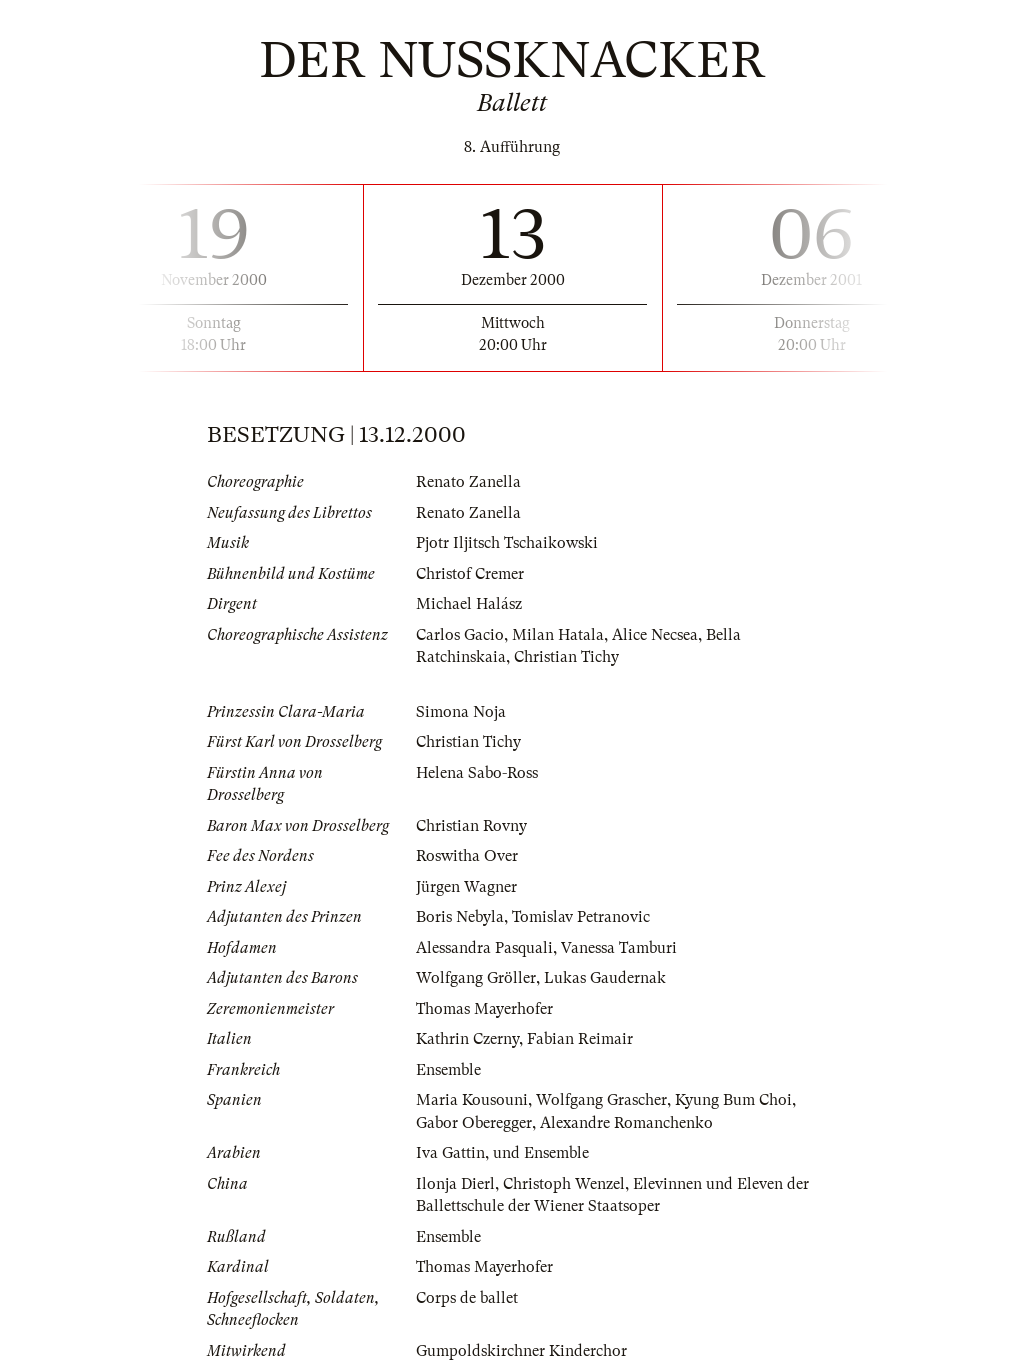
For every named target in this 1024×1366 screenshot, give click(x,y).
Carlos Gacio (460, 635)
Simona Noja (461, 712)
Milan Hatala (558, 635)
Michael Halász (469, 604)
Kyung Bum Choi (733, 1100)
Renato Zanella (468, 482)
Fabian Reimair (580, 1039)
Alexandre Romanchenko (626, 1123)
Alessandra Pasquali (484, 948)
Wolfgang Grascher (601, 1100)
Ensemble (448, 1070)
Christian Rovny (471, 826)
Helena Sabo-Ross (477, 773)
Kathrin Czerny (467, 1039)
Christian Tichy (566, 657)
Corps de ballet (467, 1298)
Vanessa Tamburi (619, 948)
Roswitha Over (467, 856)
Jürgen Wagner (466, 887)
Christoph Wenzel (564, 1184)
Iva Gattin (450, 1153)
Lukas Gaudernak (605, 978)
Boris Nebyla (460, 917)
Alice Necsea (655, 635)
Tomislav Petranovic (581, 917)
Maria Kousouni (472, 1100)
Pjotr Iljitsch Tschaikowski (507, 543)
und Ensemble (541, 1153)
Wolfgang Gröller (476, 978)
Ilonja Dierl (455, 1184)
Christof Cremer (470, 574)
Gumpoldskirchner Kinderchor (521, 1351)
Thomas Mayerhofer (484, 1009)
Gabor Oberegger (474, 1123)
